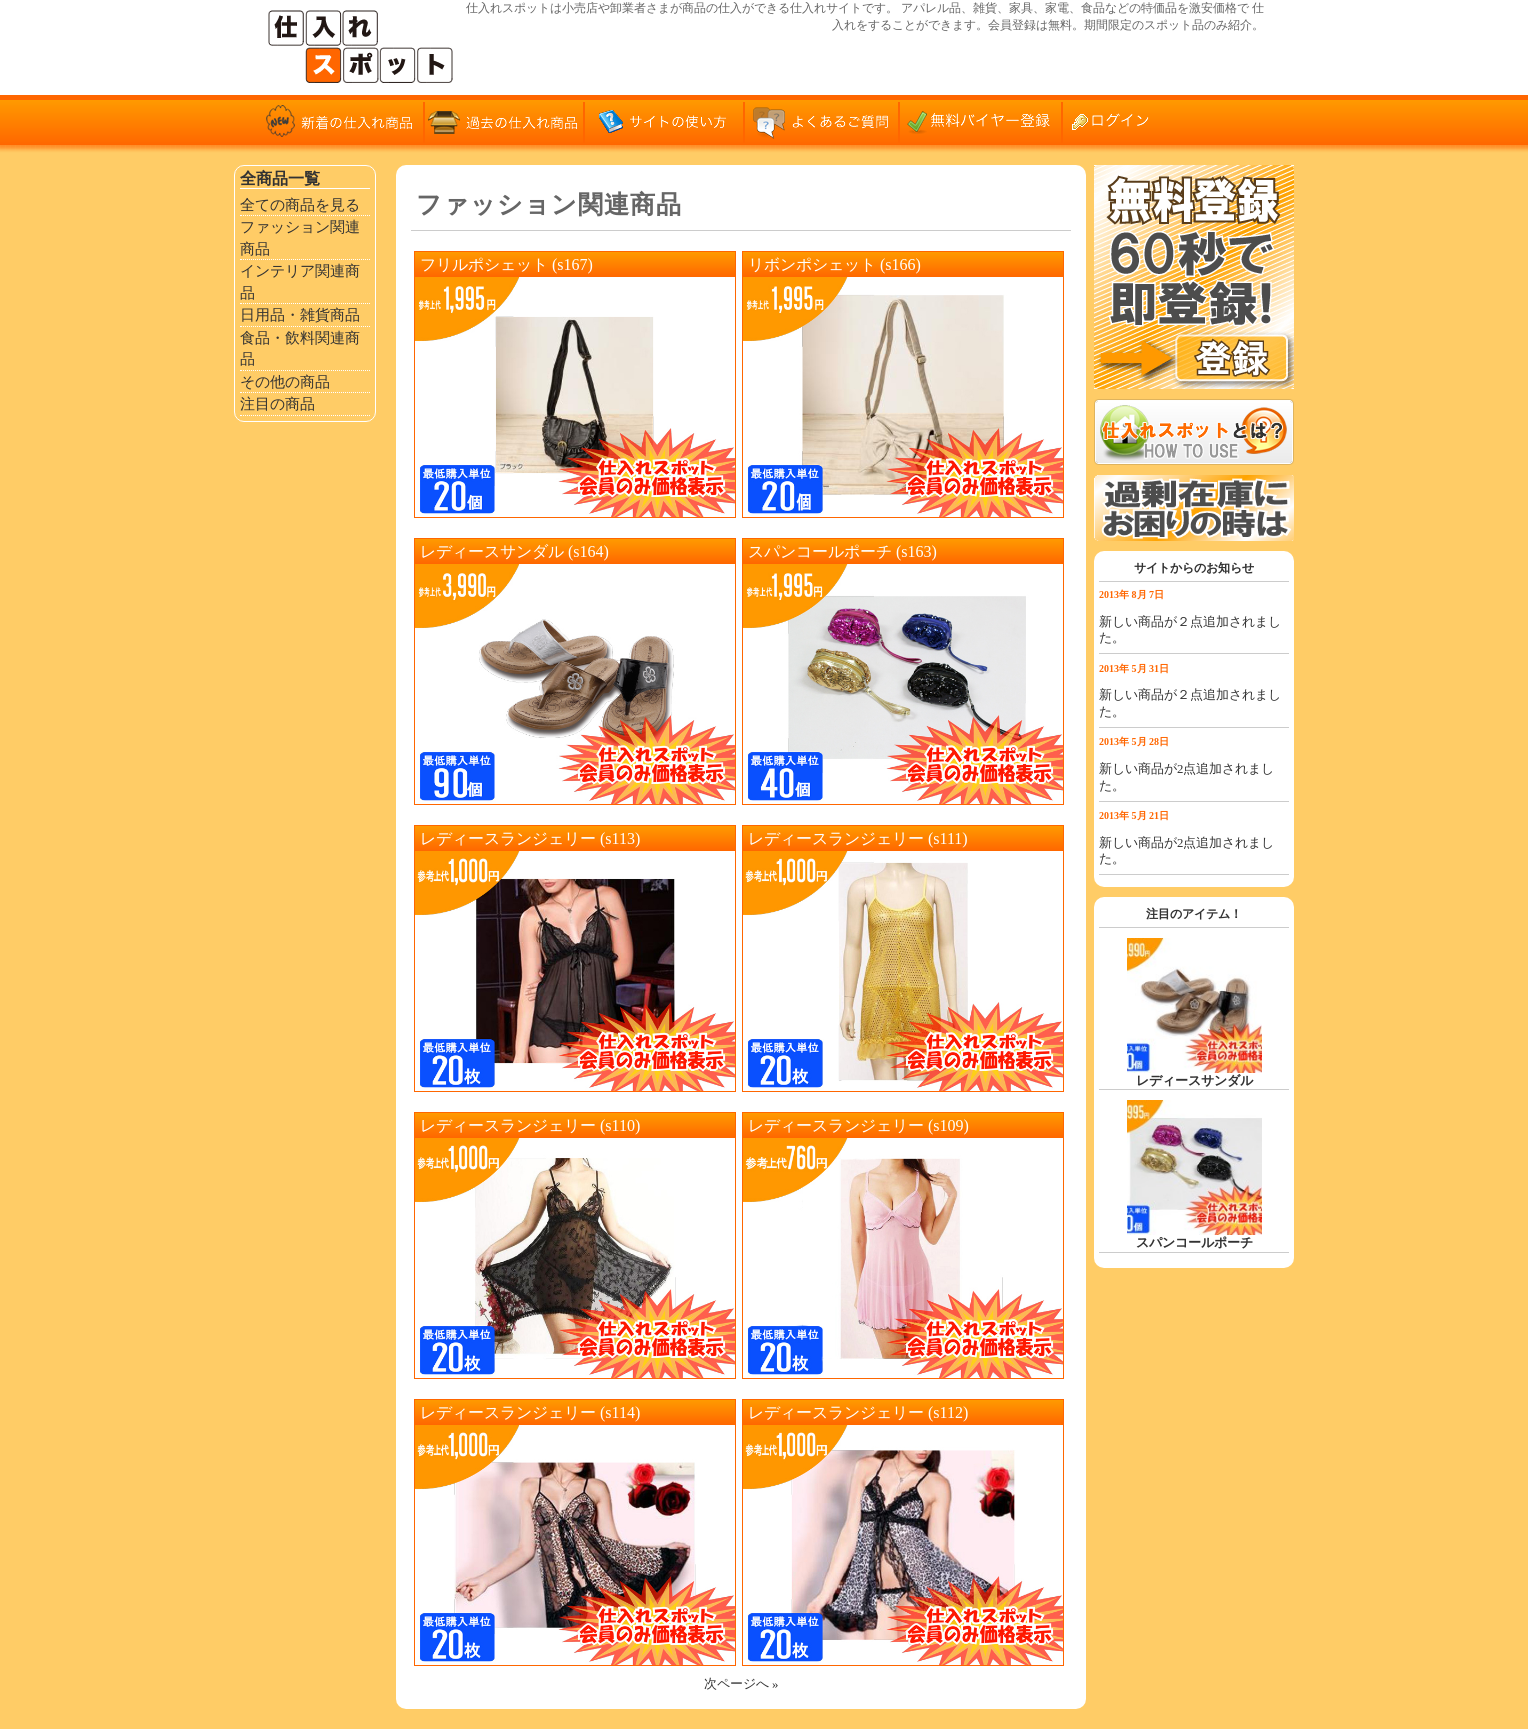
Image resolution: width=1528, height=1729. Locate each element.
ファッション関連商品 (300, 237)
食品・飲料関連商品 (300, 348)
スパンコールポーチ (1194, 1243)
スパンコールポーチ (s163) (842, 551)
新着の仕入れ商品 (344, 120)
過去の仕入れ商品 (504, 120)
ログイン (1119, 120)
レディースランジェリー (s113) (530, 838)
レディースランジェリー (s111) (858, 838)
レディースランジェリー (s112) (858, 1412)
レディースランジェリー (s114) (530, 1412)
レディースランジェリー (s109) (858, 1125)
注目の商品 (277, 403)
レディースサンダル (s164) (514, 551)
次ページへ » (741, 1684)
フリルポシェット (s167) (506, 264)
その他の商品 (285, 381)
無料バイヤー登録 (984, 120)
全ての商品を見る (300, 204)
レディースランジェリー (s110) (530, 1125)
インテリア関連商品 (300, 281)
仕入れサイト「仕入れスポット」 (364, 47)
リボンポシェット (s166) (834, 264)
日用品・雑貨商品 (300, 314)
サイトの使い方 (664, 120)
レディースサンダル (1194, 1081)
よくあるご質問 (824, 120)
